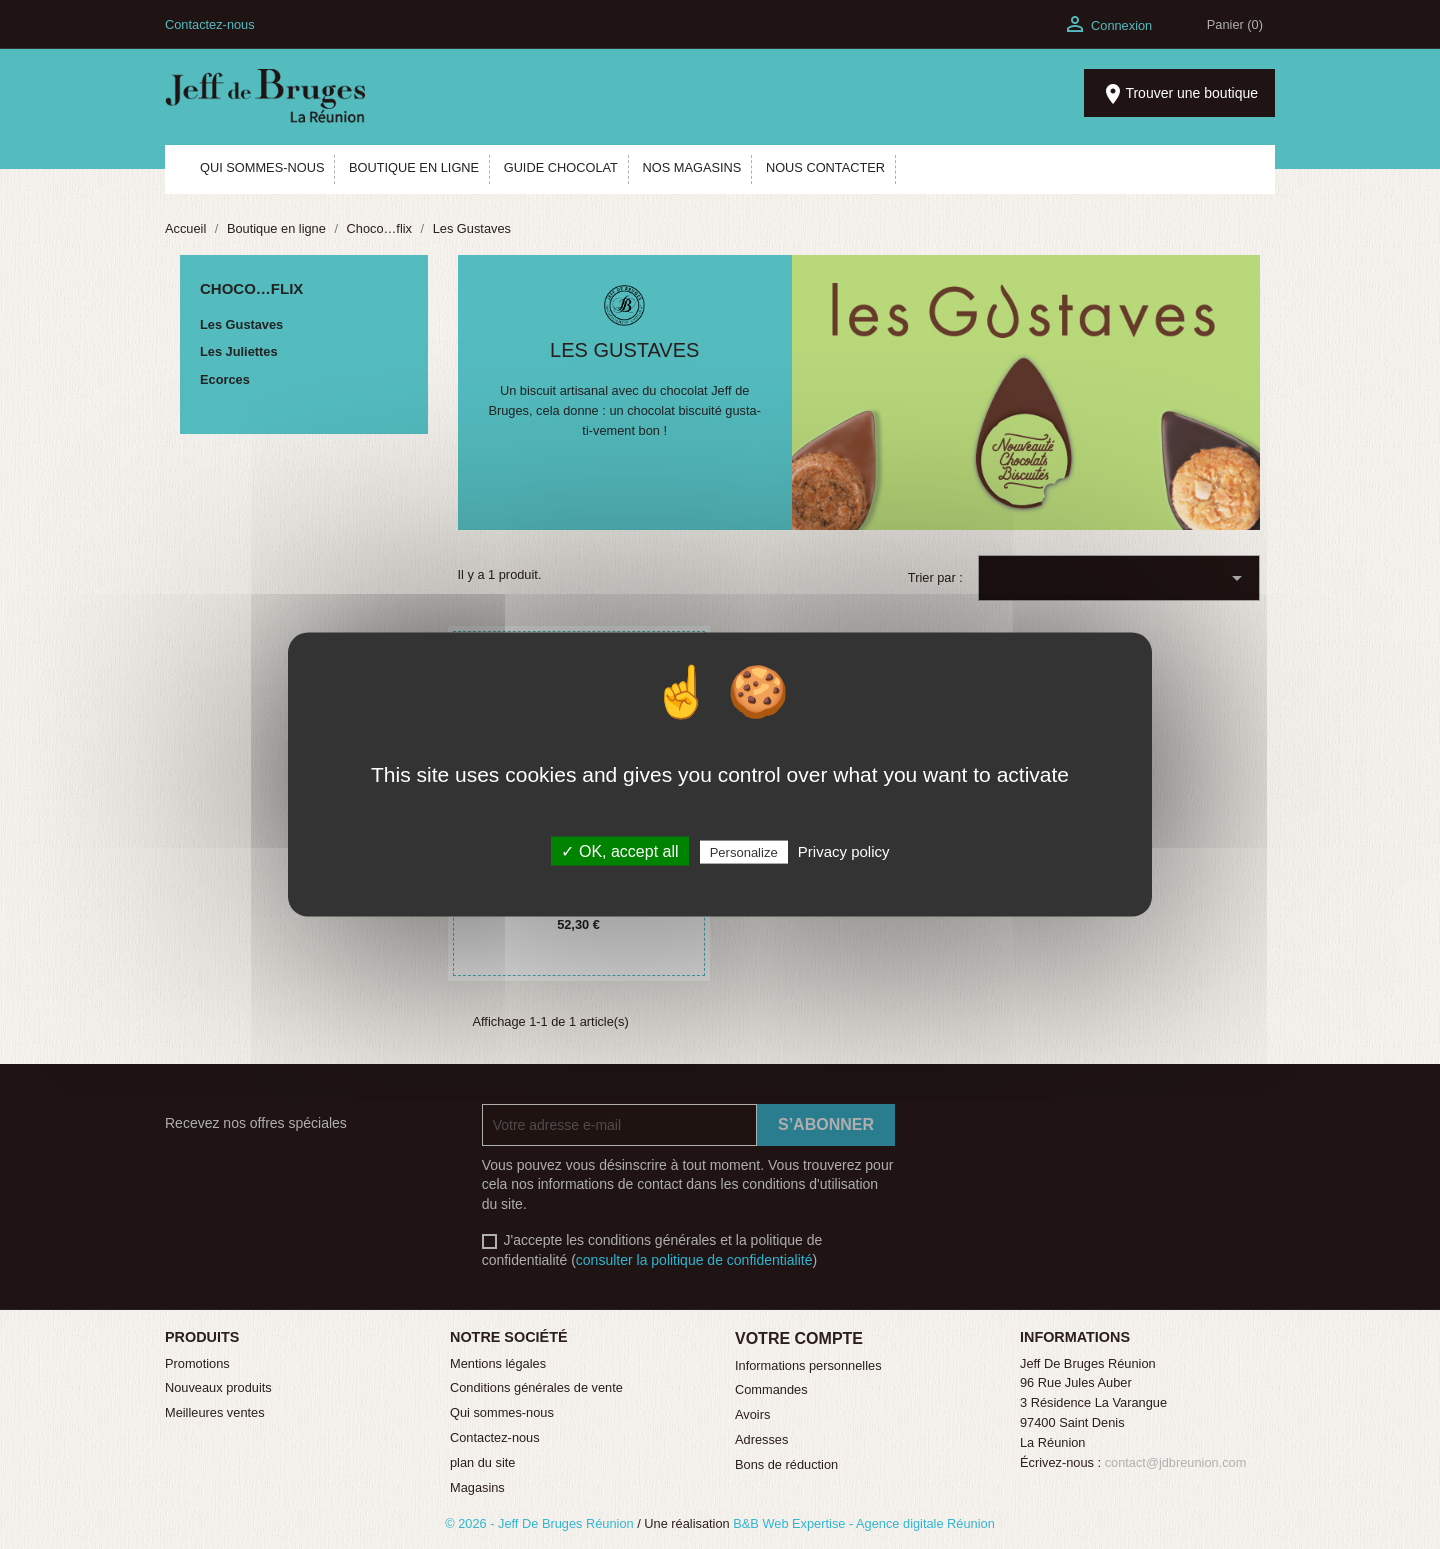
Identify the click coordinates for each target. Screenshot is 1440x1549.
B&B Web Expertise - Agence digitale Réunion (864, 1523)
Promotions (197, 1363)
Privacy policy (844, 851)
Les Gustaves (241, 324)
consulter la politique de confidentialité (694, 1260)
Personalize (744, 852)
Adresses (761, 1439)
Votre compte (799, 1338)
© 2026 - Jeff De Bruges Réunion (541, 1523)
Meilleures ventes (215, 1412)
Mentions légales (498, 1363)
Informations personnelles (808, 1365)
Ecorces (225, 379)
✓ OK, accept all (619, 851)
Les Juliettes (239, 351)
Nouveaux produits (218, 1387)
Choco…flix (251, 288)
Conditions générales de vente (536, 1387)
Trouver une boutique (1179, 94)
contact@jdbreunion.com (1176, 1462)
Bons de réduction (786, 1464)
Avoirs (752, 1414)
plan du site (482, 1462)
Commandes (771, 1389)
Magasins (477, 1487)
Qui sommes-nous (502, 1412)
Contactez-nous (210, 24)
